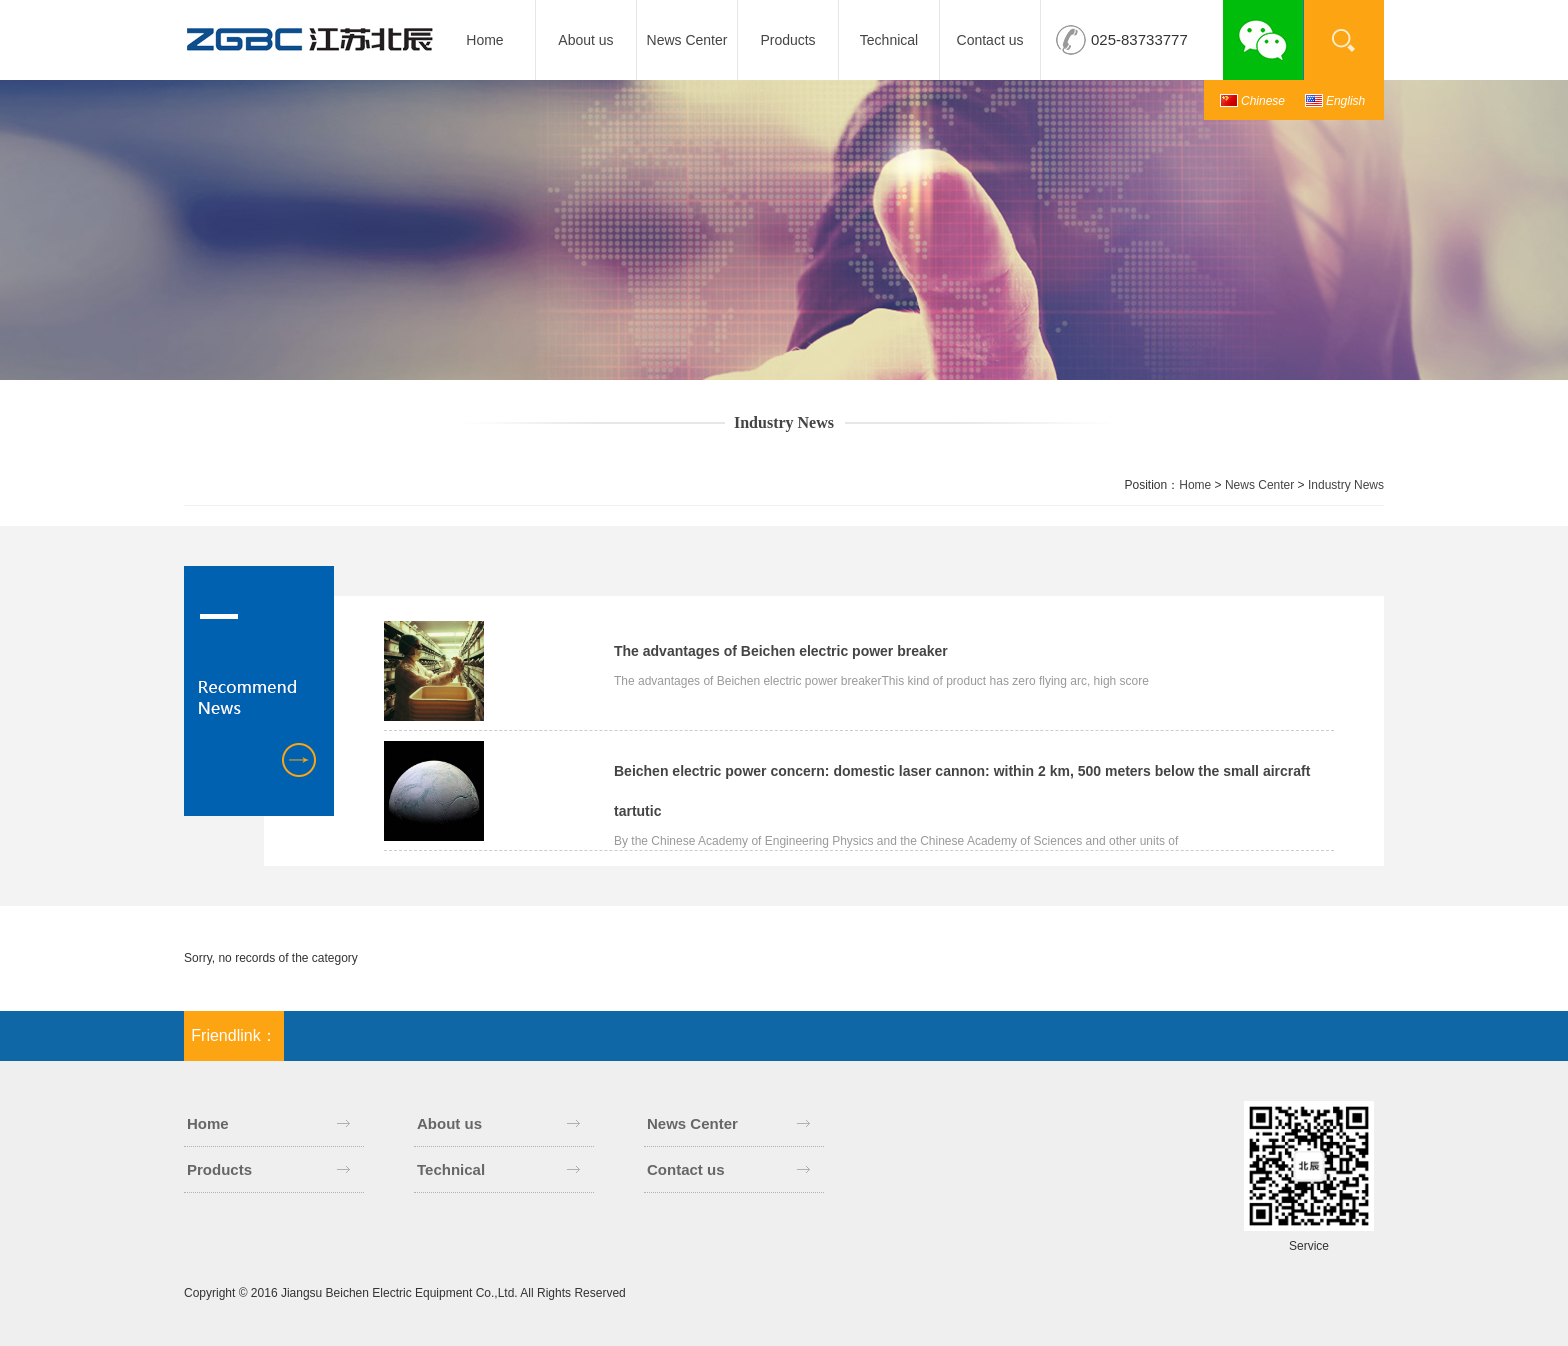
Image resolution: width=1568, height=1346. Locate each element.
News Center (687, 40)
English (1345, 101)
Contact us (990, 40)
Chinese (1263, 101)
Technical (889, 40)
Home (484, 40)
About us (585, 40)
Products (787, 40)
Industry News (1346, 485)
